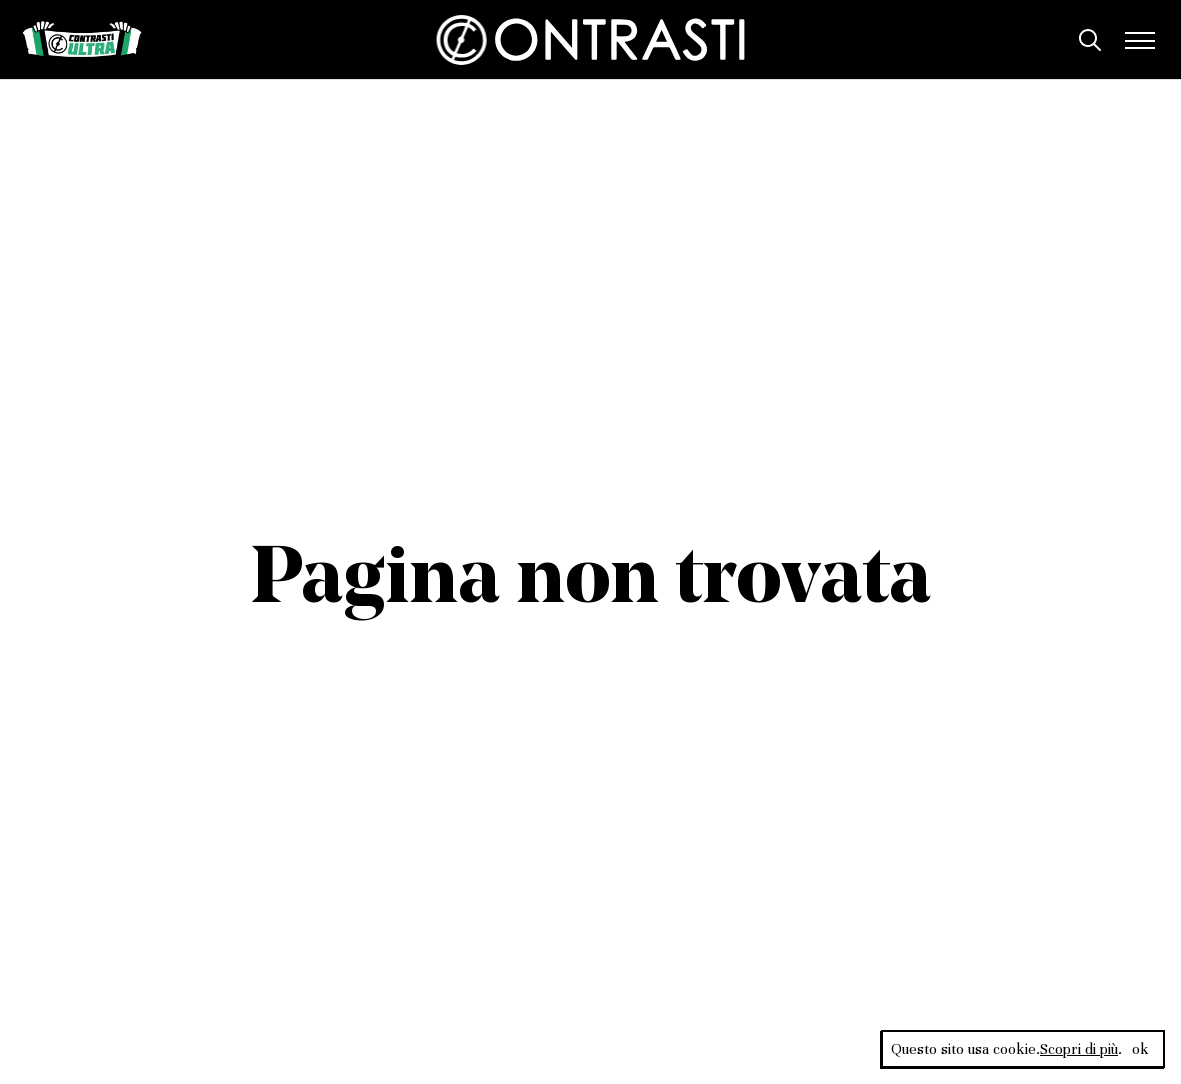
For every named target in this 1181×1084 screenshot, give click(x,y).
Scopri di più (1079, 1049)
